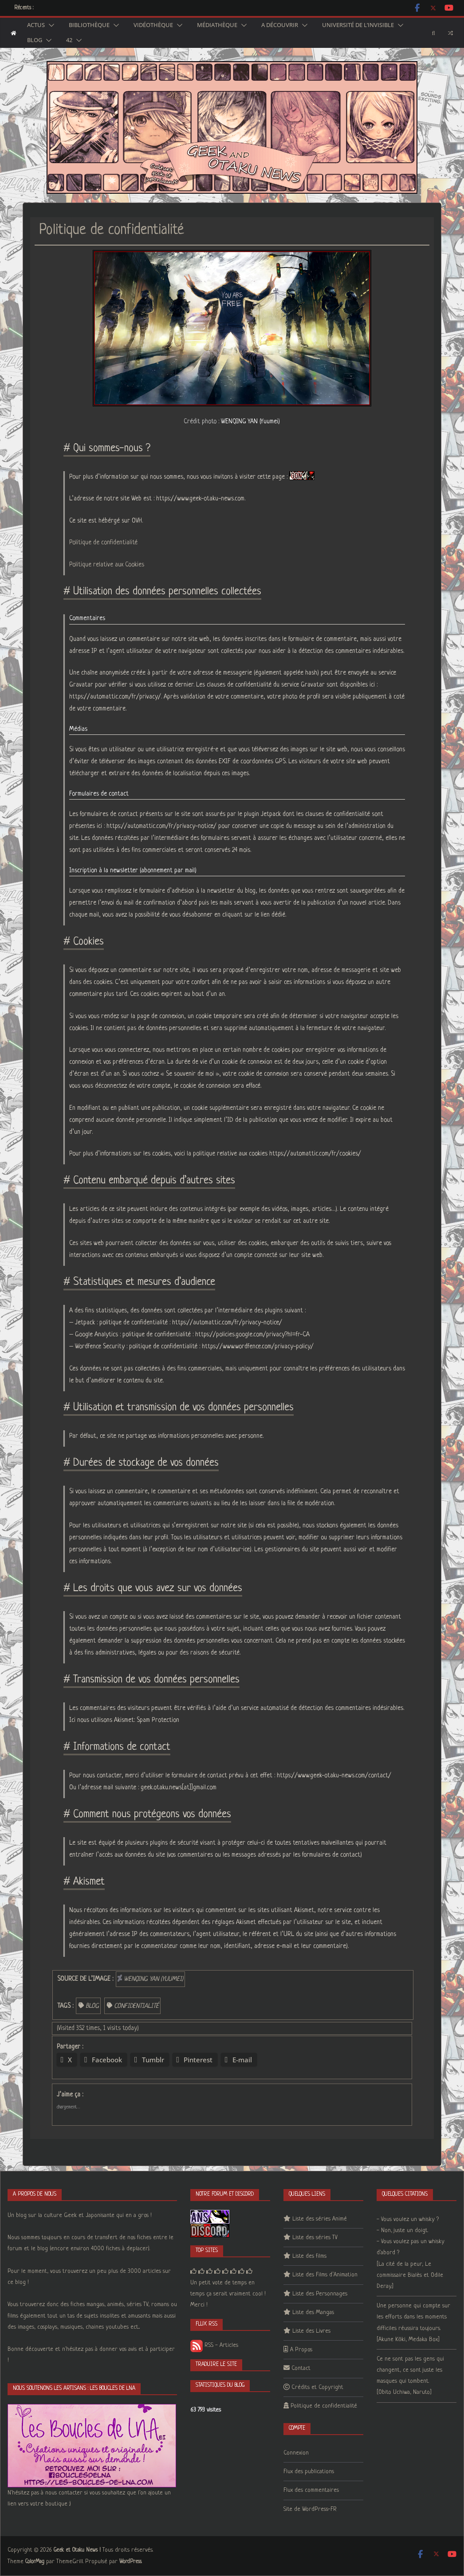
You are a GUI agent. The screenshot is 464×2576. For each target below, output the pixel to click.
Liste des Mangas (313, 2312)
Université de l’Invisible (358, 25)
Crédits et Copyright (317, 2387)
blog (92, 2006)
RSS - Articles (214, 2345)
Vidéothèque (153, 25)
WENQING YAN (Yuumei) (250, 421)
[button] (50, 25)
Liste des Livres (311, 2331)
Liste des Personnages (319, 2294)
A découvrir (279, 25)
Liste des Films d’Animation (325, 2275)
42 (69, 40)
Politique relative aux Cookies (106, 564)
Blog (34, 40)
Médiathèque (217, 25)
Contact (301, 2368)
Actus (36, 25)
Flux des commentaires (311, 2490)
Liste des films (309, 2256)
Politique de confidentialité (103, 542)
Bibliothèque (89, 25)
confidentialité (136, 2006)
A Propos (301, 2349)
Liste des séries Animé (319, 2219)
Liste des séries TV (315, 2237)
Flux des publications (308, 2471)
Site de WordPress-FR (310, 2509)
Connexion (296, 2453)
